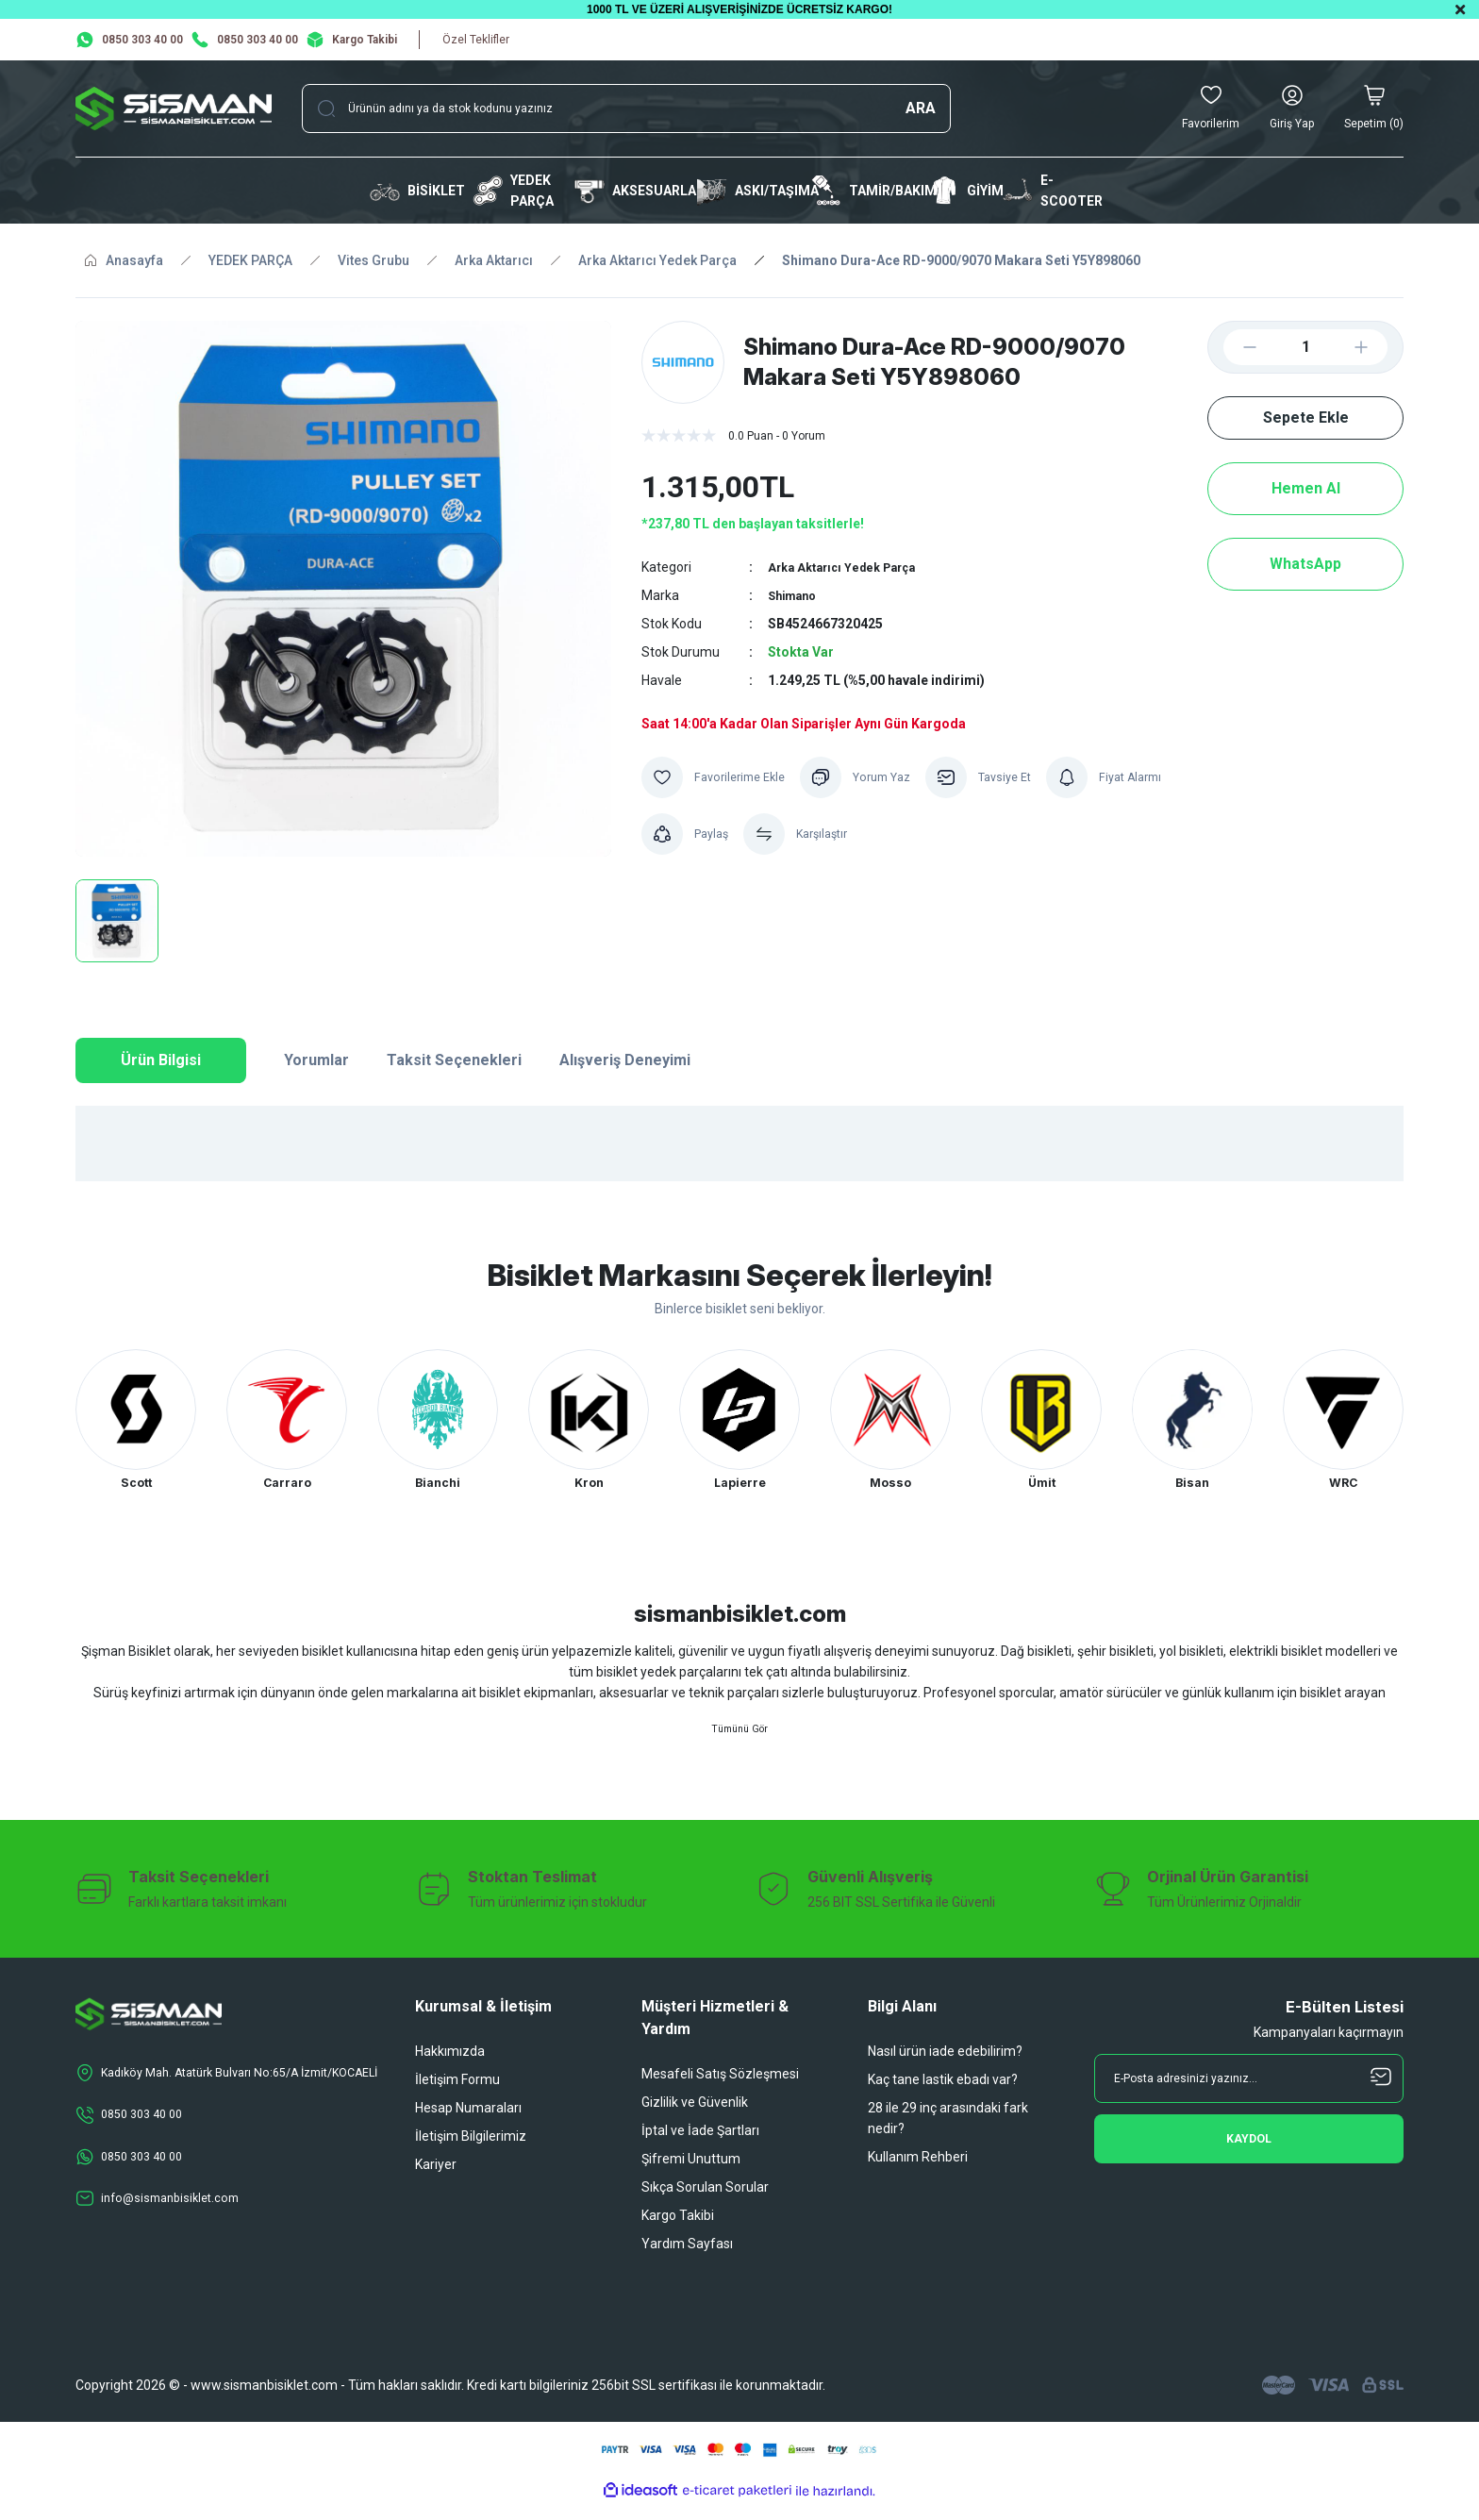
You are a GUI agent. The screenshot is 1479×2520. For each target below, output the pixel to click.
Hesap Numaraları (468, 2123)
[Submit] (1249, 2154)
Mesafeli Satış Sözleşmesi (720, 2089)
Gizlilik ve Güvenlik (694, 2118)
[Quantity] (1305, 347)
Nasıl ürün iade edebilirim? (945, 2067)
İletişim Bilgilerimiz (470, 2152)
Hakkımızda (450, 2067)
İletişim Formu (457, 2095)
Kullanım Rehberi (918, 2172)
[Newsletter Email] (1249, 2094)
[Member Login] (1292, 108)
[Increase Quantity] (1376, 347)
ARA (921, 108)
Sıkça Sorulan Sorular (705, 2203)
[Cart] (1374, 108)
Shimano (795, 595)
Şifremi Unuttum (690, 2174)
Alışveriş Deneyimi (624, 1060)
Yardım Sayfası (687, 2259)
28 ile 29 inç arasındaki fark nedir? (948, 2134)
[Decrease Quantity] (1234, 347)
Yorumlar (316, 1060)
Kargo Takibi (677, 2231)
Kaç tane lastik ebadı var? (943, 2095)
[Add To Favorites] (718, 777)
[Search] (626, 108)
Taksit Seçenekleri (454, 1060)
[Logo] (173, 108)
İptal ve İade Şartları (700, 2146)
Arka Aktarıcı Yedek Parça (849, 567)
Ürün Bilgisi (161, 1060)
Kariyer (436, 2180)
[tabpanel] (135, 1423)
